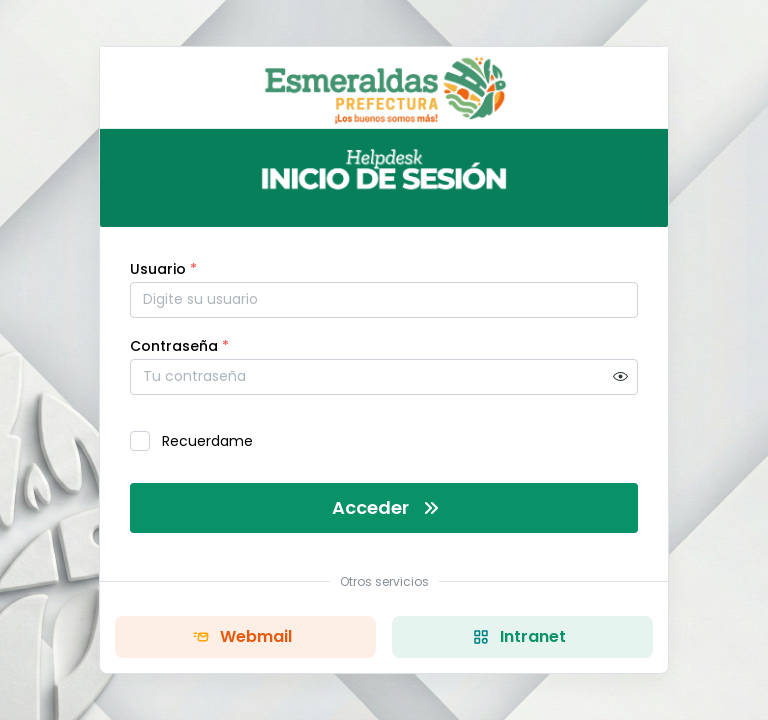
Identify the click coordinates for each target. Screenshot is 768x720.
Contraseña (179, 346)
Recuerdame (207, 441)
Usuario (163, 269)
